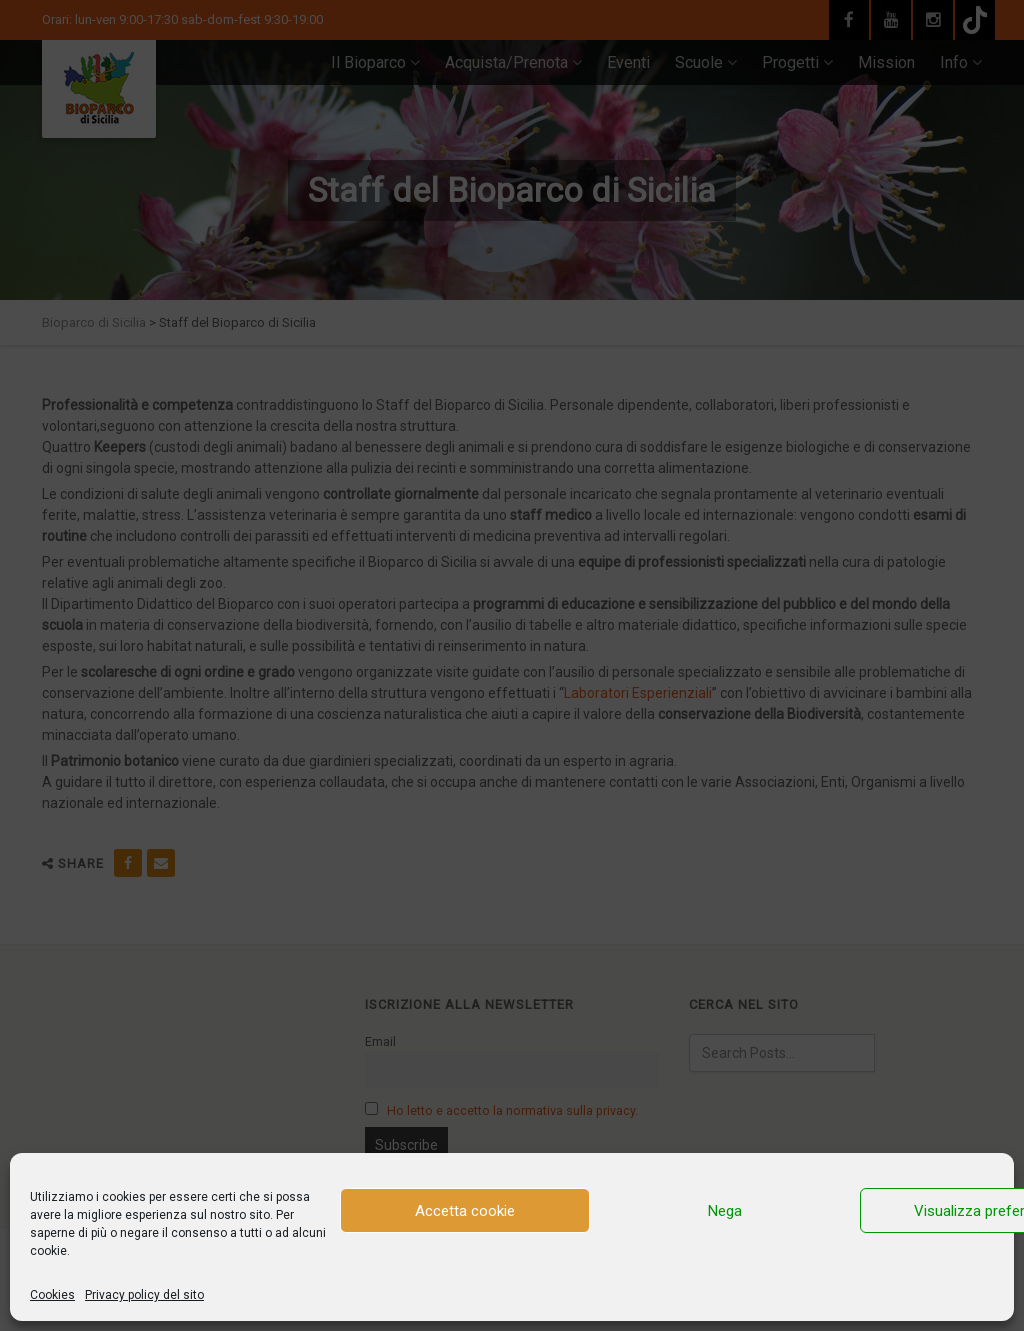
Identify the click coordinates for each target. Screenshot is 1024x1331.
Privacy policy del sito (144, 1295)
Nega (725, 1211)
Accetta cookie (465, 1211)
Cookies (52, 1295)
